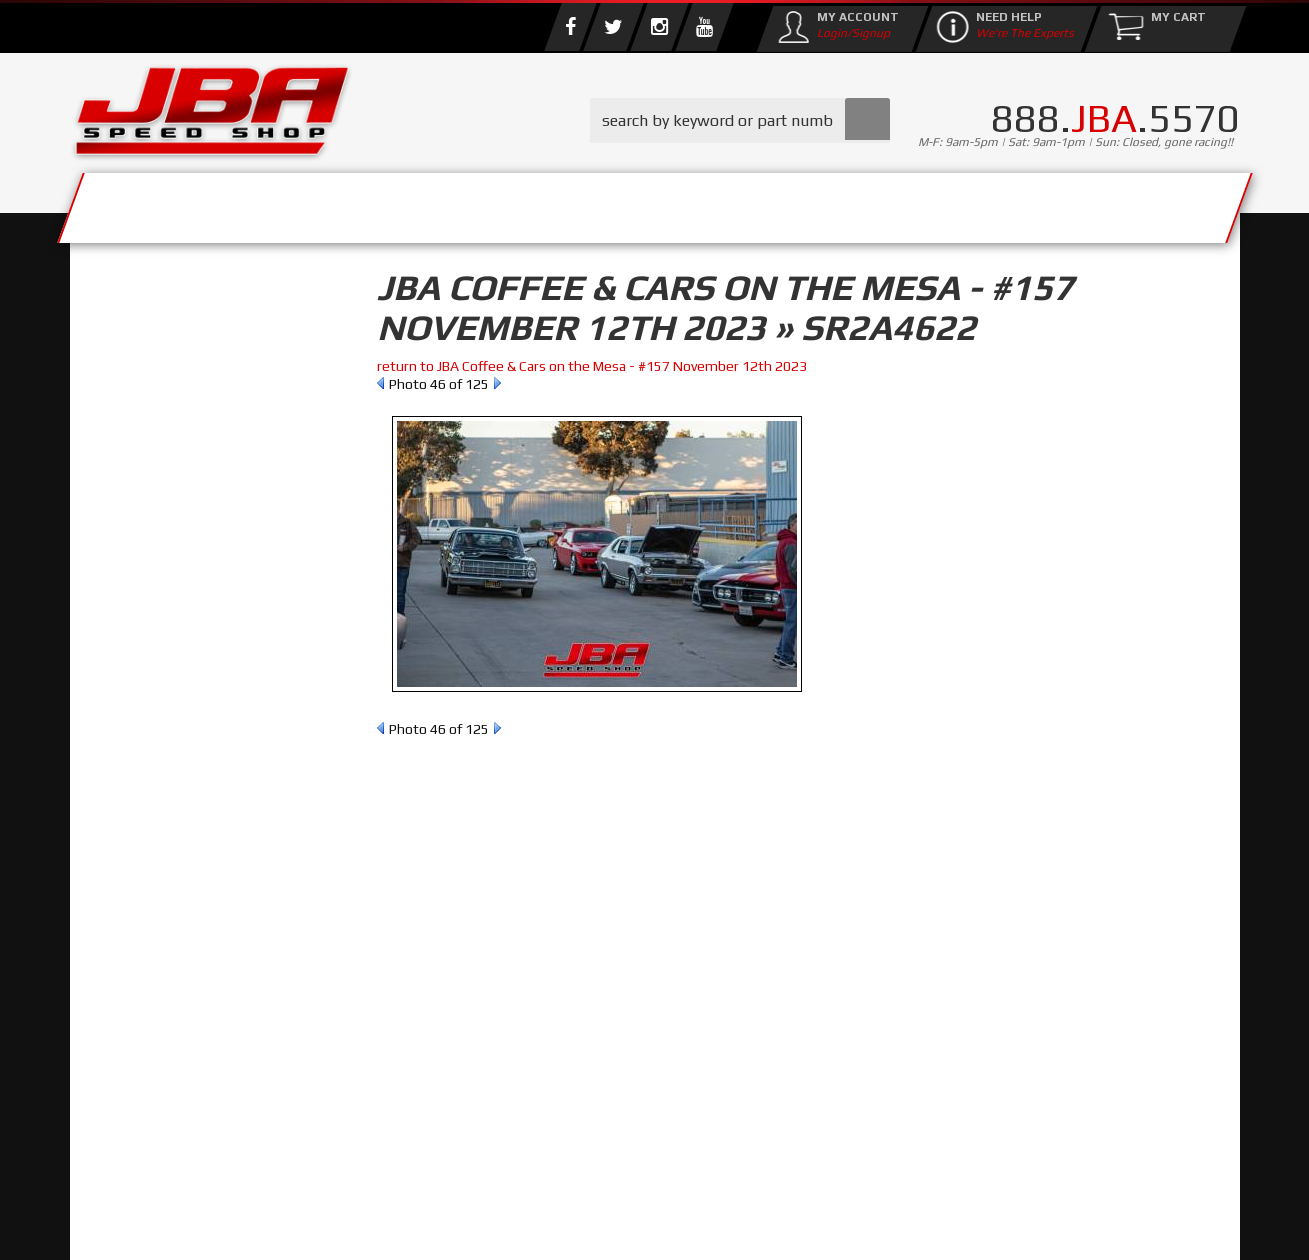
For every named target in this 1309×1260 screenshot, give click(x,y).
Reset (114, 416)
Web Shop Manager (815, 1224)
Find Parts (188, 416)
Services (180, 202)
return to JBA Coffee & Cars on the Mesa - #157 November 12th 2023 (592, 366)
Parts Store (567, 202)
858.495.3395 (169, 860)
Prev (380, 383)
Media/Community (824, 202)
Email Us (154, 819)
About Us (363, 202)
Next (497, 383)
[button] (740, 120)
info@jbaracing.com (443, 1181)
